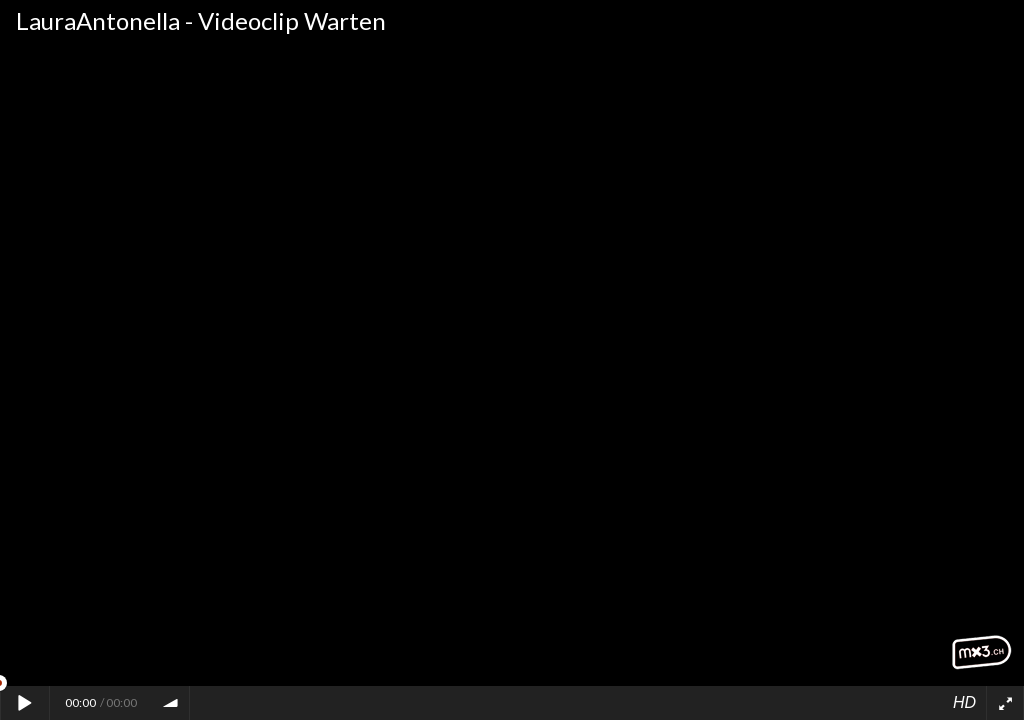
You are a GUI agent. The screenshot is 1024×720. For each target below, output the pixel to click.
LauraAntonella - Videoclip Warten (201, 20)
